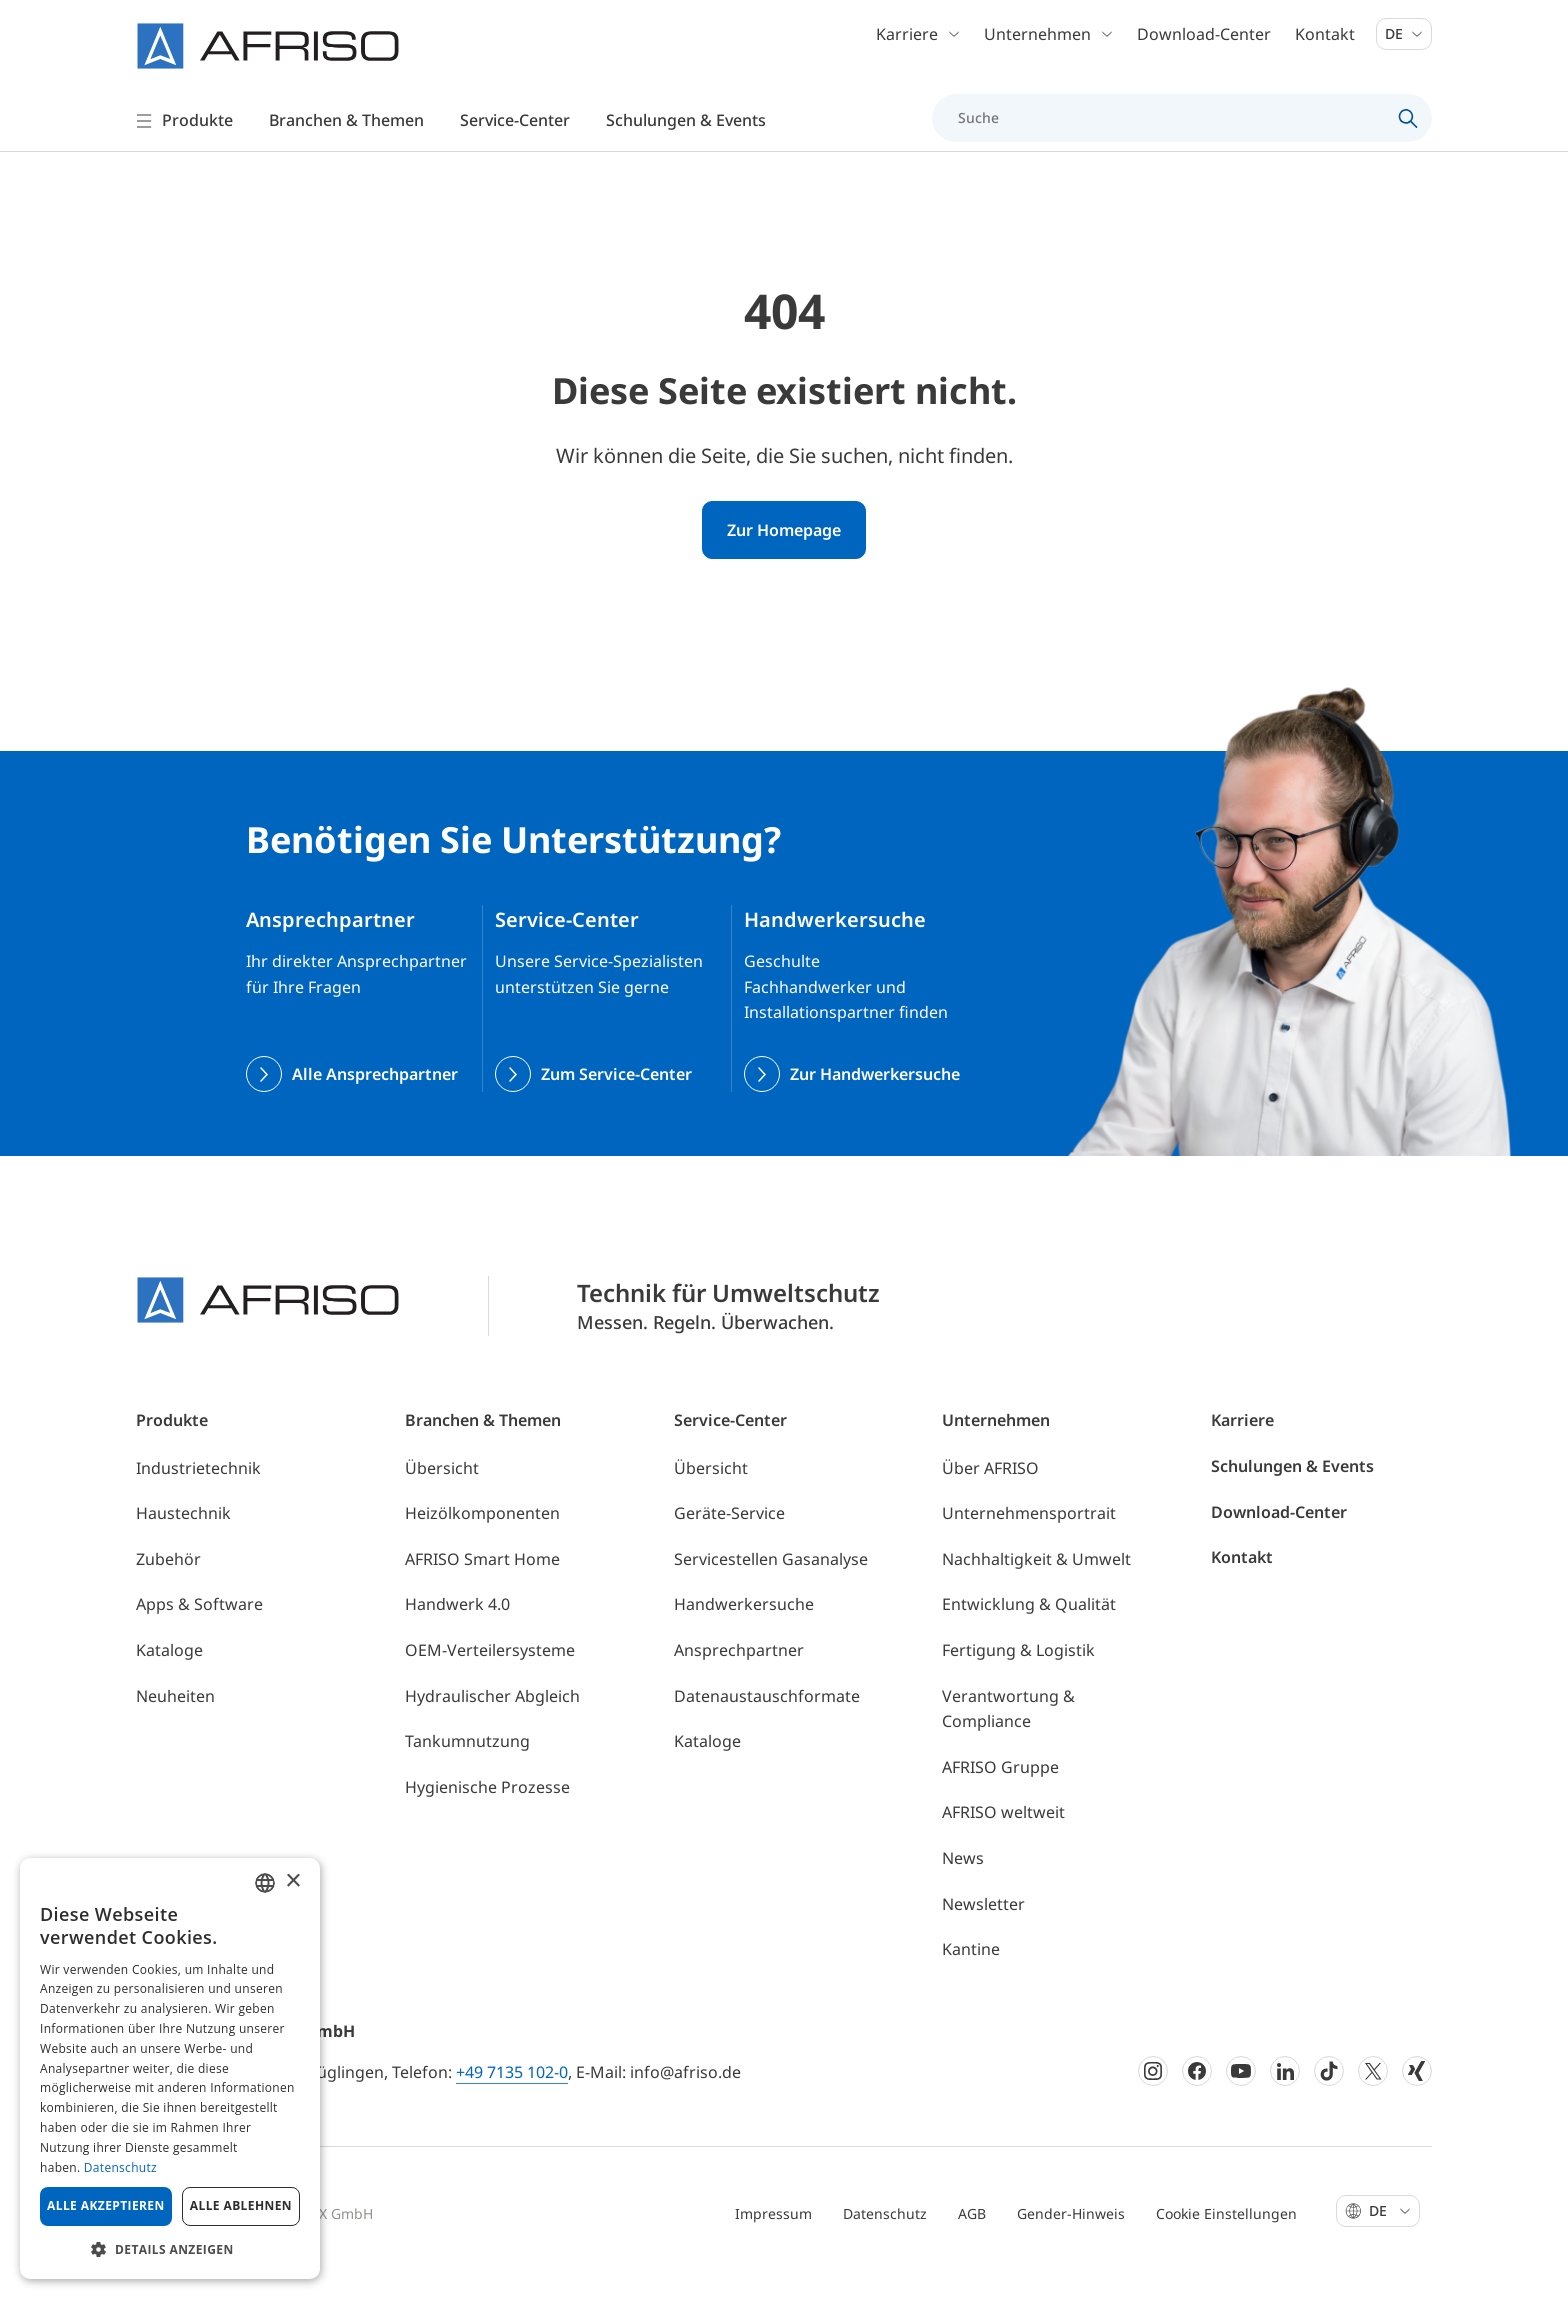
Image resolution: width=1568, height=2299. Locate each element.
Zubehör (168, 1583)
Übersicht (442, 1492)
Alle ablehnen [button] (241, 2205)
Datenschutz (885, 2237)
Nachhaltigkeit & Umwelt (1036, 1583)
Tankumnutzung (467, 1765)
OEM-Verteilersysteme (490, 1674)
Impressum (773, 2237)
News (963, 1882)
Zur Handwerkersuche (875, 1098)
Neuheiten (175, 1720)
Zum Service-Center (616, 1098)
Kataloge (169, 1674)
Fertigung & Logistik (1018, 1674)
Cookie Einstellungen (1226, 2237)
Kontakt (1325, 40)
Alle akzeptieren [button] (106, 2205)
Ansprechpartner (739, 1674)
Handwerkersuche (744, 1629)
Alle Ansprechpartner (375, 1098)
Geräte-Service (729, 1537)
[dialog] (170, 2068)
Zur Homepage (784, 554)
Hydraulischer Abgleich (492, 1720)
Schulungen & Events (1292, 1490)
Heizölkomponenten (482, 1537)
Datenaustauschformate (767, 1720)
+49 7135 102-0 (512, 2096)
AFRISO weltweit (1003, 1837)
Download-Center (1204, 40)
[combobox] (265, 1883)
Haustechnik (183, 1537)
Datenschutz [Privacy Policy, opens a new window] (120, 2167)
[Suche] (1170, 124)
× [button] (292, 1881)
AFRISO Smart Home (482, 1583)
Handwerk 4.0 (457, 1629)
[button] (170, 2249)
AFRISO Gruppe (1000, 1791)
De (1404, 39)
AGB (972, 2237)
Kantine (971, 1973)
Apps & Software (199, 1629)
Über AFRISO (990, 1492)
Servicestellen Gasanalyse (771, 1583)
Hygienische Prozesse (487, 1811)
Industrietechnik (198, 1492)
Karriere (1242, 1445)
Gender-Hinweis (1071, 2237)
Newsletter (983, 1928)
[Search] (1408, 124)
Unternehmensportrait (1029, 1537)
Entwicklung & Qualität (1029, 1629)
